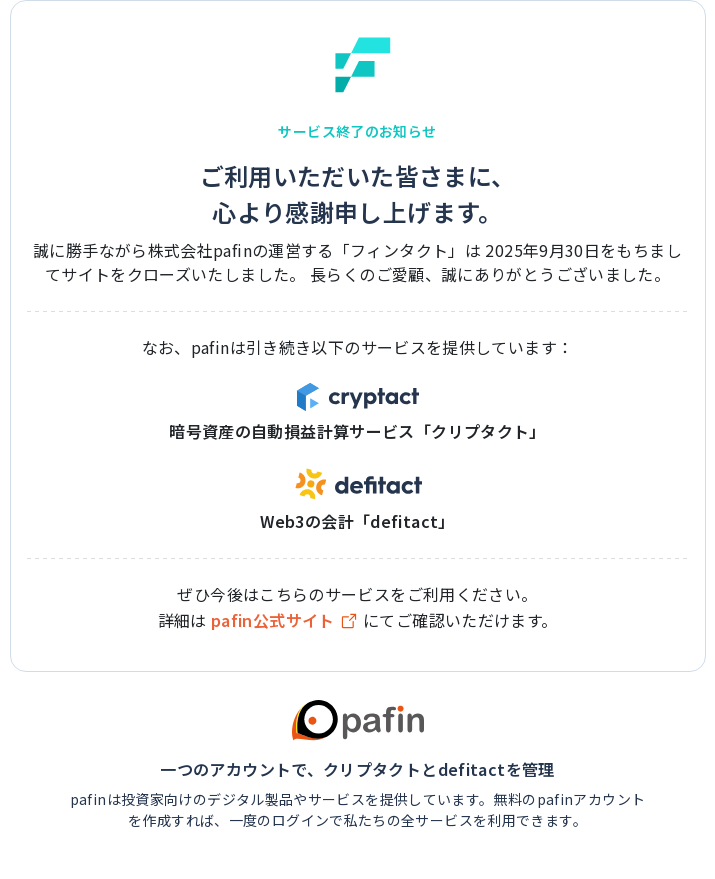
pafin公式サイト (285, 620)
